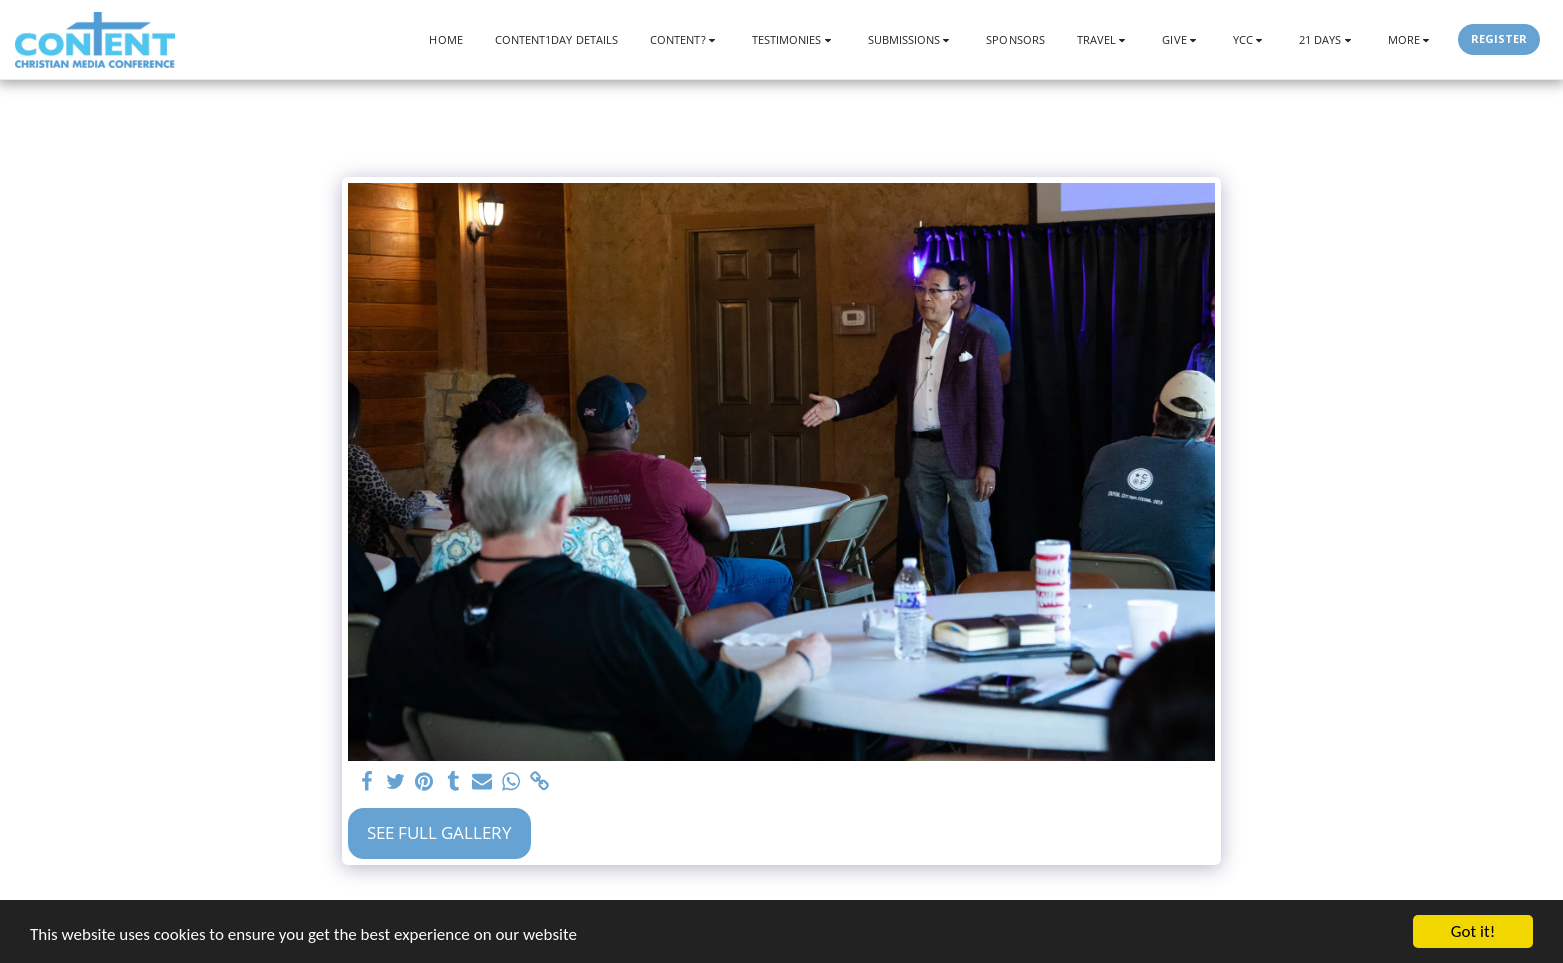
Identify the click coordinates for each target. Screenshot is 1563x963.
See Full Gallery (439, 832)
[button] (685, 39)
